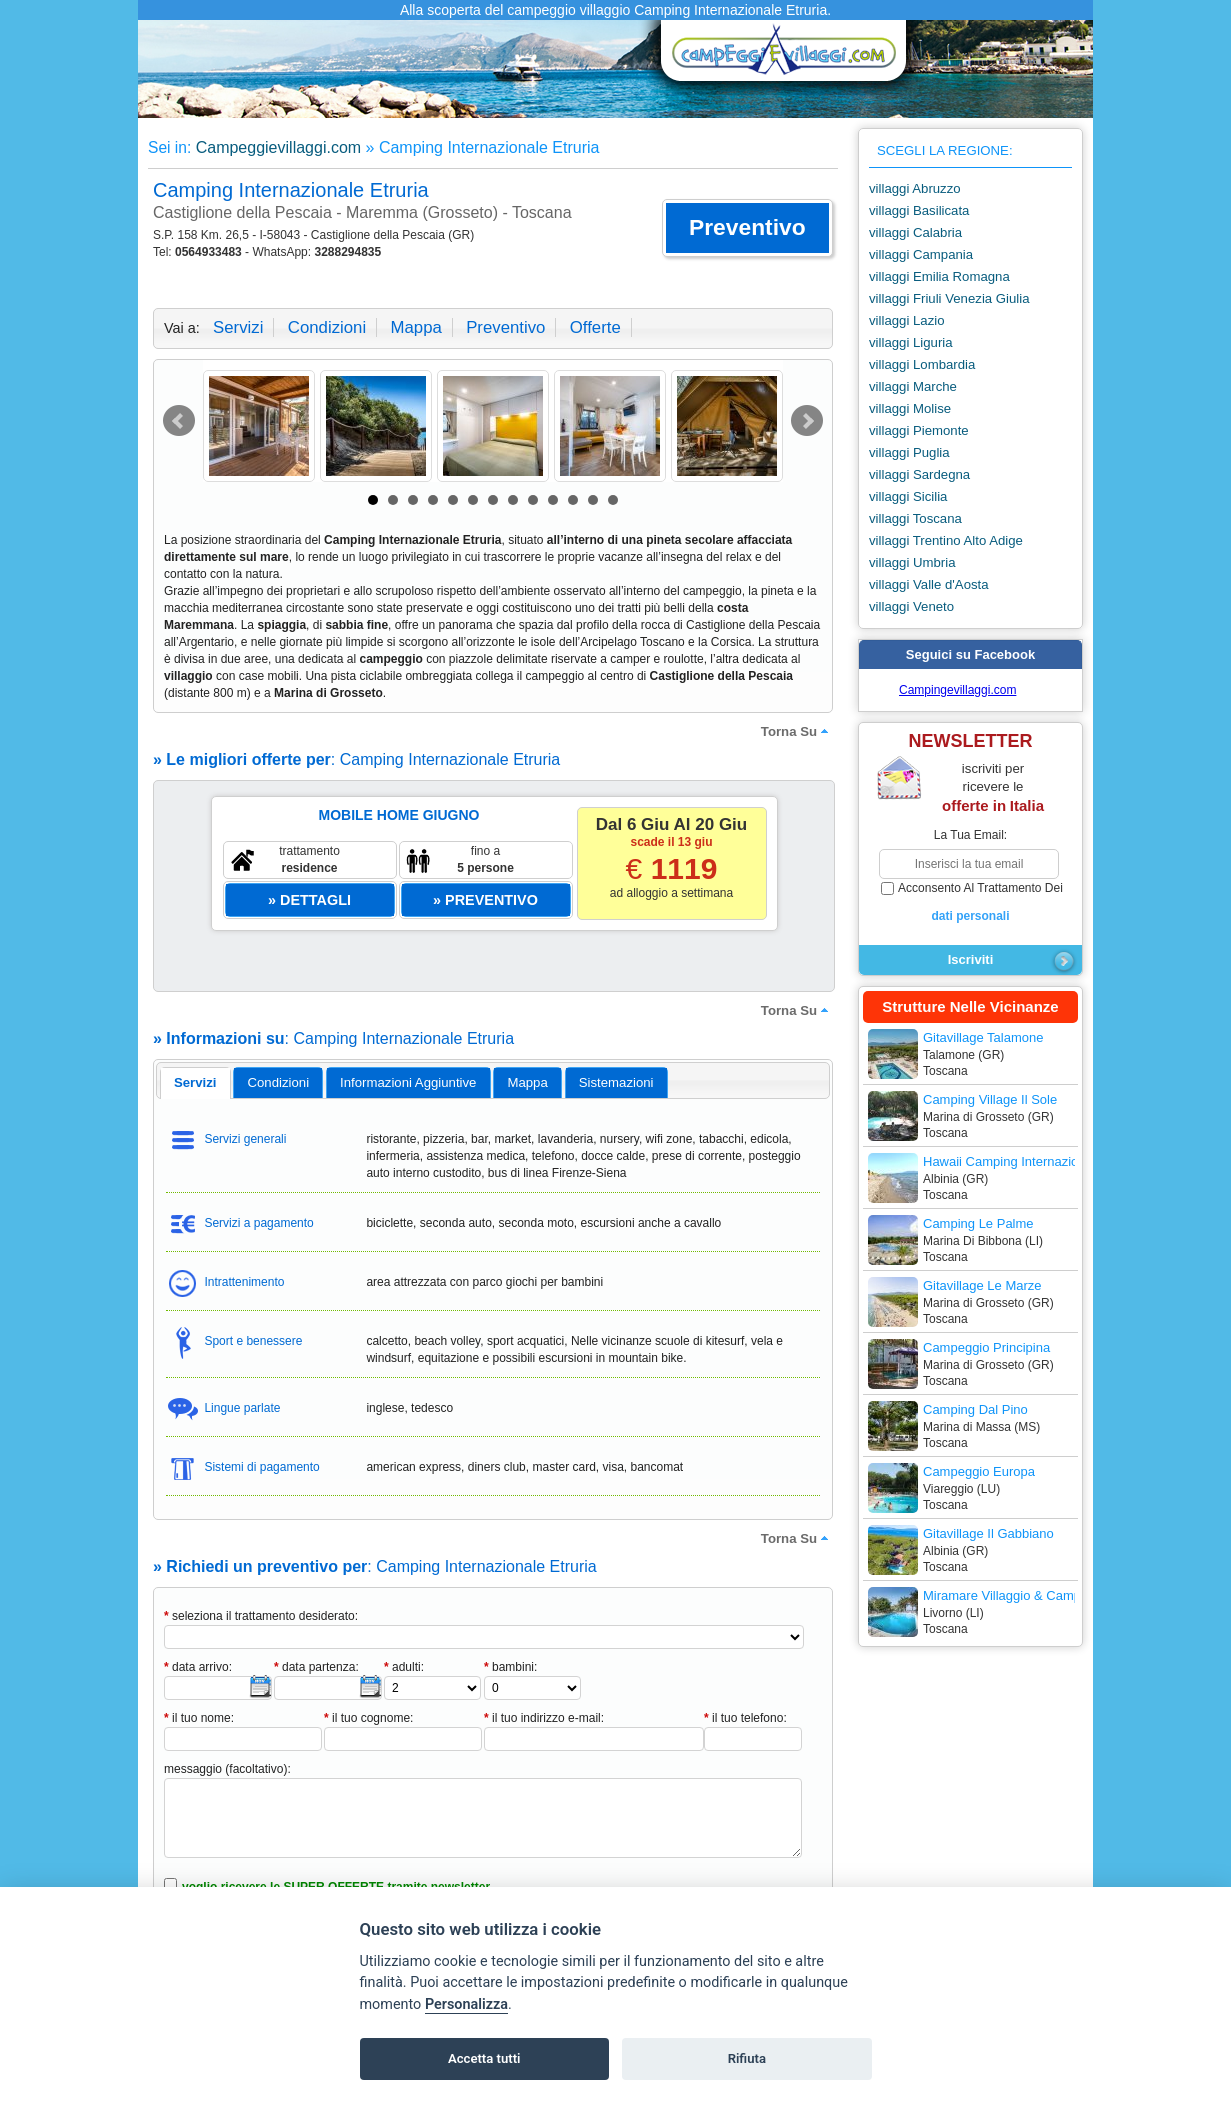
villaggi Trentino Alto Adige (946, 540)
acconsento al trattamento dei (970, 903)
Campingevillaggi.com (957, 690)
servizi (238, 327)
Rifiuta (747, 2058)
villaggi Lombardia (922, 364)
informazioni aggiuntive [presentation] (408, 1082)
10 (553, 500)
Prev (179, 421)
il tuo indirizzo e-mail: (544, 1718)
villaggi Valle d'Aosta (929, 584)
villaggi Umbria (912, 562)
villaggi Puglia (909, 452)
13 (613, 500)
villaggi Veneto (911, 606)
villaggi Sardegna (919, 474)
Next (807, 421)
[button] (747, 228)
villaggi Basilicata (919, 210)
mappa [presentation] (527, 1082)
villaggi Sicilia (908, 496)
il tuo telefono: (745, 1718)
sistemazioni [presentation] (616, 1082)
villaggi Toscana (915, 518)
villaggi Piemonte (919, 430)
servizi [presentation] (195, 1082)
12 (593, 500)
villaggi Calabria (915, 232)
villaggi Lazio (907, 320)
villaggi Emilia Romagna (939, 276)
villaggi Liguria (911, 342)
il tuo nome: (199, 1718)
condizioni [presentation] (279, 1082)
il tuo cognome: (368, 1718)
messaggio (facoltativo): (227, 1769)
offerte (595, 327)
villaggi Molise (910, 408)
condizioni (327, 327)
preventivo (505, 327)
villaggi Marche (913, 386)
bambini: (510, 1667)
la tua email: (970, 835)
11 (573, 500)
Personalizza (466, 2004)
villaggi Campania (921, 254)
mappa (415, 327)
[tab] (195, 1083)
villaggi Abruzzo (915, 188)
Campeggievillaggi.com (278, 147)
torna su (797, 731)
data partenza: (316, 1667)
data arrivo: (198, 1667)
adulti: (404, 1667)
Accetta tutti (484, 2058)
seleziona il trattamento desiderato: (261, 1616)
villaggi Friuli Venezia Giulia (949, 298)
